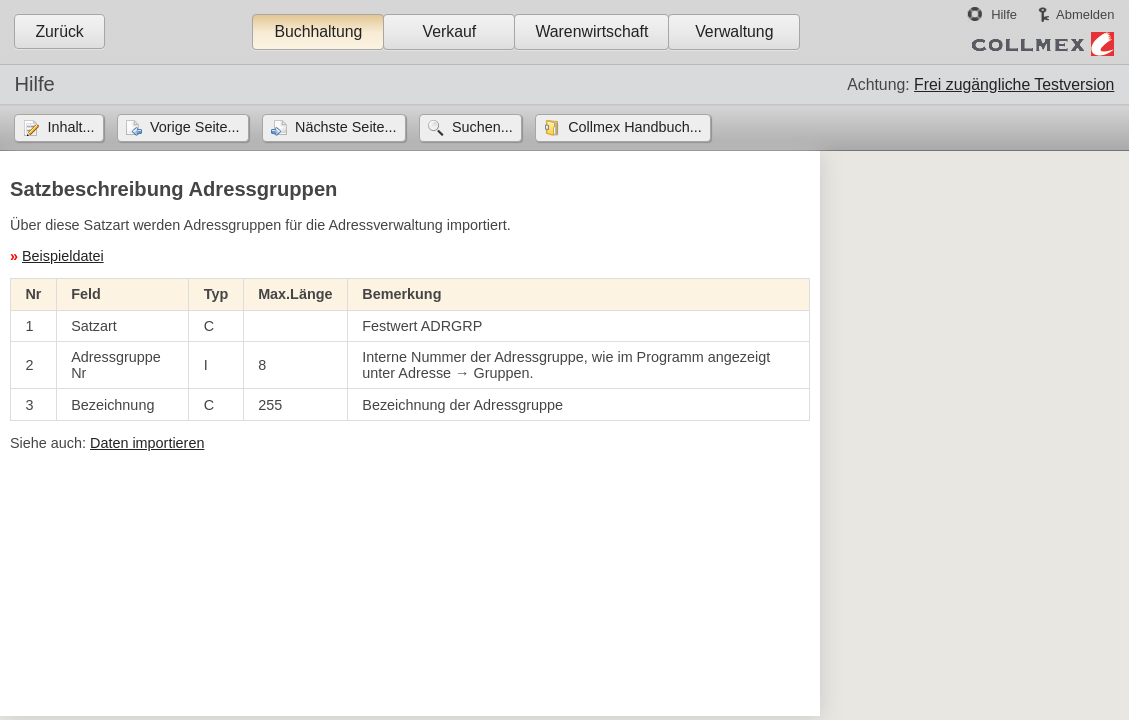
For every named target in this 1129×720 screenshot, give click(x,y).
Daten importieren (147, 443)
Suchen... (482, 127)
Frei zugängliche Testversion (1014, 84)
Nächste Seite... (346, 127)
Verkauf (450, 31)
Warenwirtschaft (591, 31)
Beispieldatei (63, 256)
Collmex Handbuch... (635, 127)
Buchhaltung (318, 31)
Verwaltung (734, 31)
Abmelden (1085, 14)
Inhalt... (70, 127)
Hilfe (1004, 14)
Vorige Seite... (195, 127)
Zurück (59, 31)
